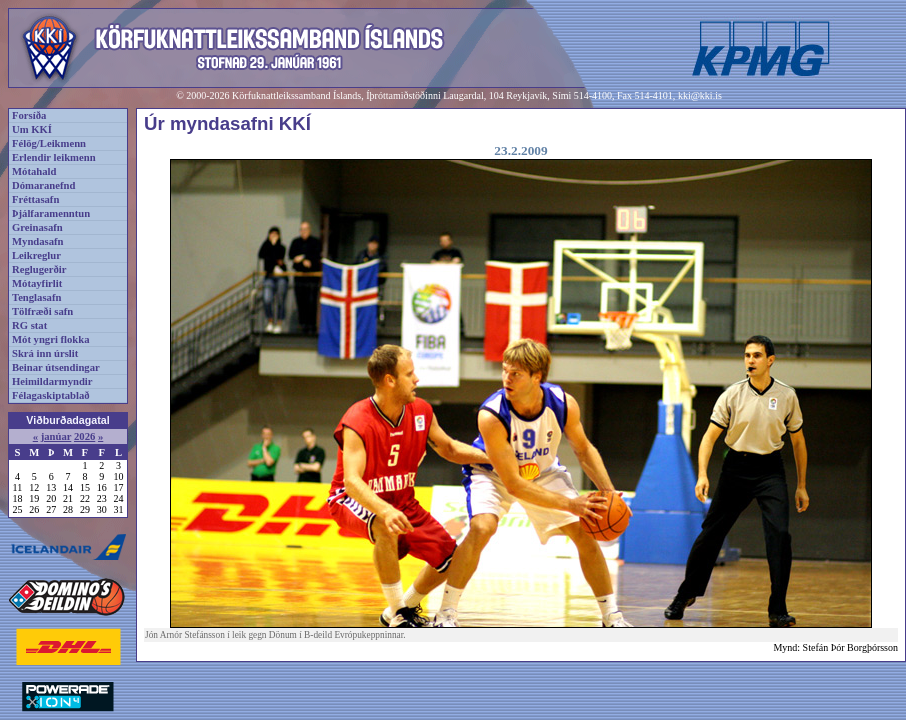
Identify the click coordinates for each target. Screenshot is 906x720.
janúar (56, 436)
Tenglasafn (36, 297)
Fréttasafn (35, 199)
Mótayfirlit (37, 283)
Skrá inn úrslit (45, 353)
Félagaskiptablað (51, 395)
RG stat (29, 325)
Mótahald (34, 171)
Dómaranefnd (43, 185)
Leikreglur (36, 255)
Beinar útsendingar (56, 367)
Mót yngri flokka (51, 339)
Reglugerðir (39, 269)
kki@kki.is (700, 95)
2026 (84, 436)
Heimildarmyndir (52, 381)
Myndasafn (38, 241)
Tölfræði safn (42, 311)
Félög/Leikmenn (49, 143)
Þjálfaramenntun (51, 213)
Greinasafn (37, 227)
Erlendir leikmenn (54, 157)
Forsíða (29, 115)
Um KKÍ (32, 129)
